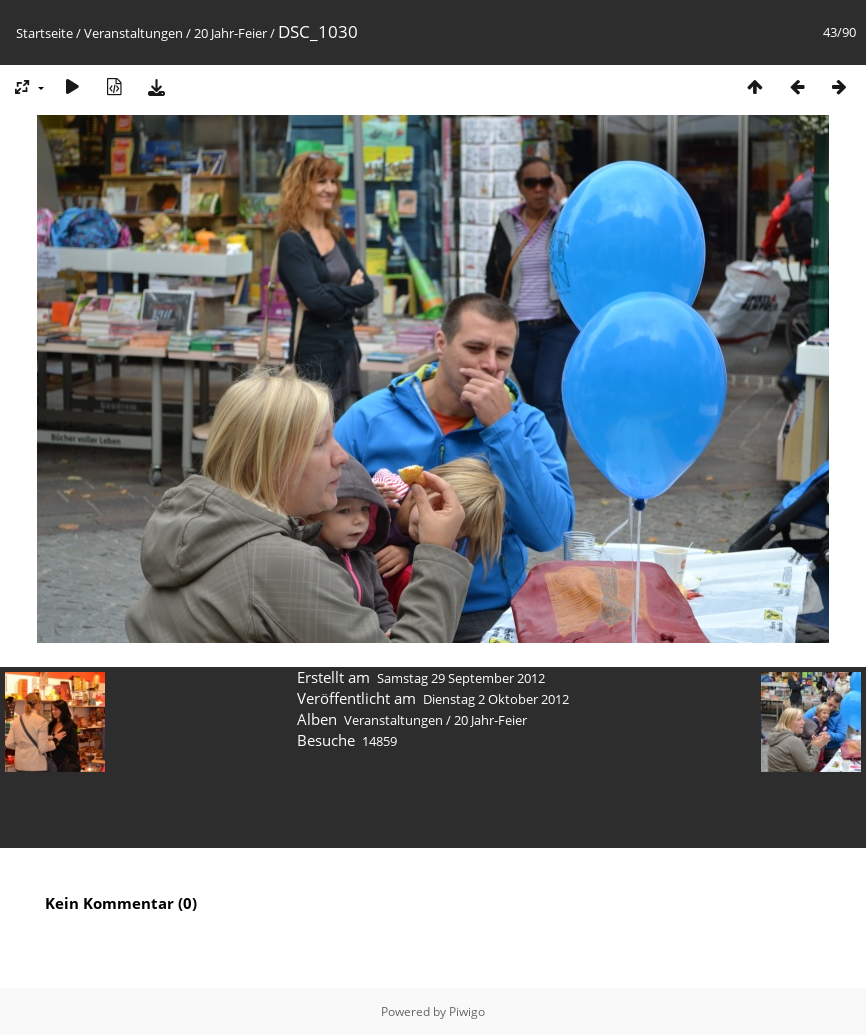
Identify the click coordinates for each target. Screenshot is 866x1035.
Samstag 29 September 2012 (461, 678)
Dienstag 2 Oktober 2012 (496, 699)
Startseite (44, 33)
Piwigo (467, 1011)
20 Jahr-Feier (230, 33)
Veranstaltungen (133, 33)
